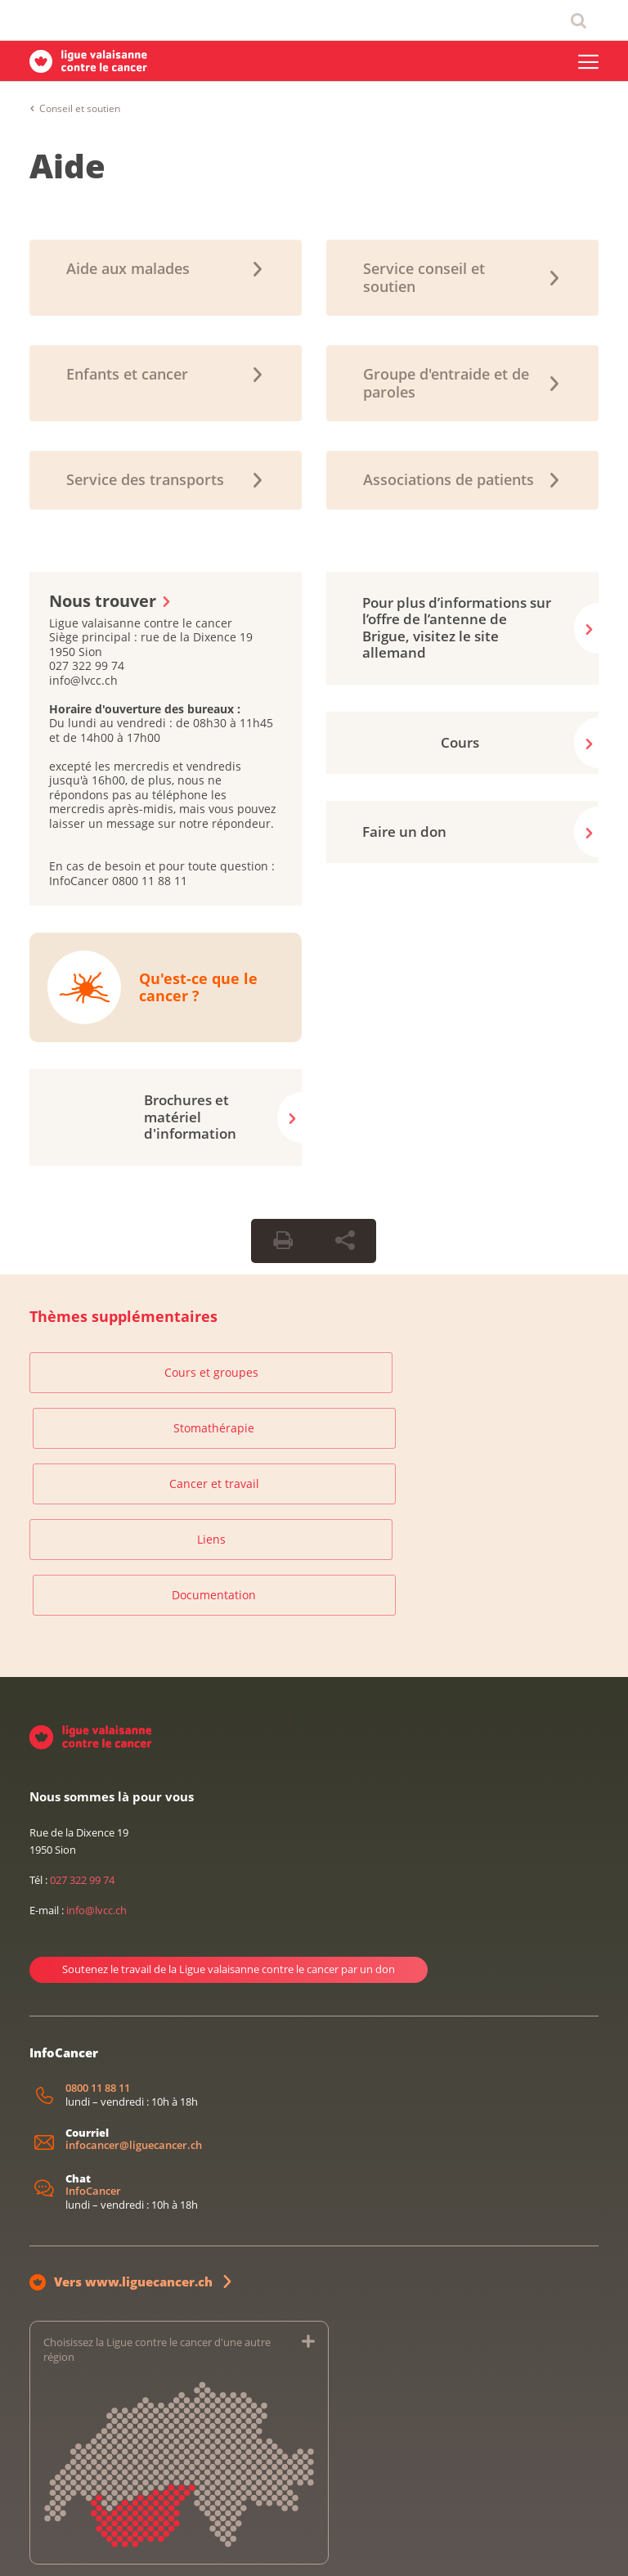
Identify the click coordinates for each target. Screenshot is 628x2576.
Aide (67, 165)
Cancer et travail (508, 1372)
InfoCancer (93, 2036)
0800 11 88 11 (97, 1933)
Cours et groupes (121, 1372)
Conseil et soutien (79, 108)
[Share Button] (345, 1241)
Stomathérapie (313, 1372)
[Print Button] (283, 1241)
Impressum (52, 2546)
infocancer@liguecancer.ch (133, 1990)
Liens (120, 1433)
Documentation (313, 1433)
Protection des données (146, 2546)
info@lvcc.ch (96, 1755)
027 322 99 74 (82, 1724)
